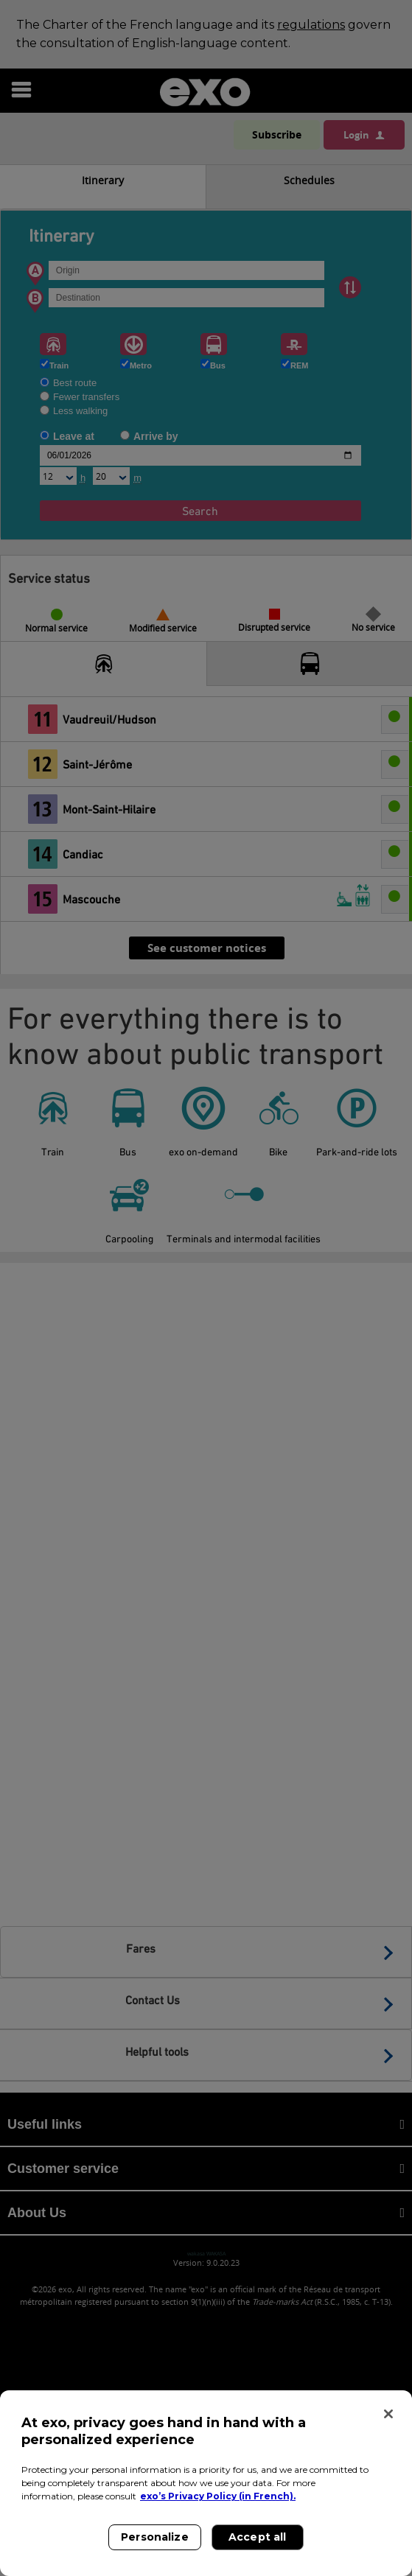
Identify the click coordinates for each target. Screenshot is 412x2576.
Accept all (257, 2537)
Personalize (155, 2537)
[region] (206, 2483)
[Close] (388, 2414)
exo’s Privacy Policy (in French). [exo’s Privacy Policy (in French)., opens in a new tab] (218, 2496)
